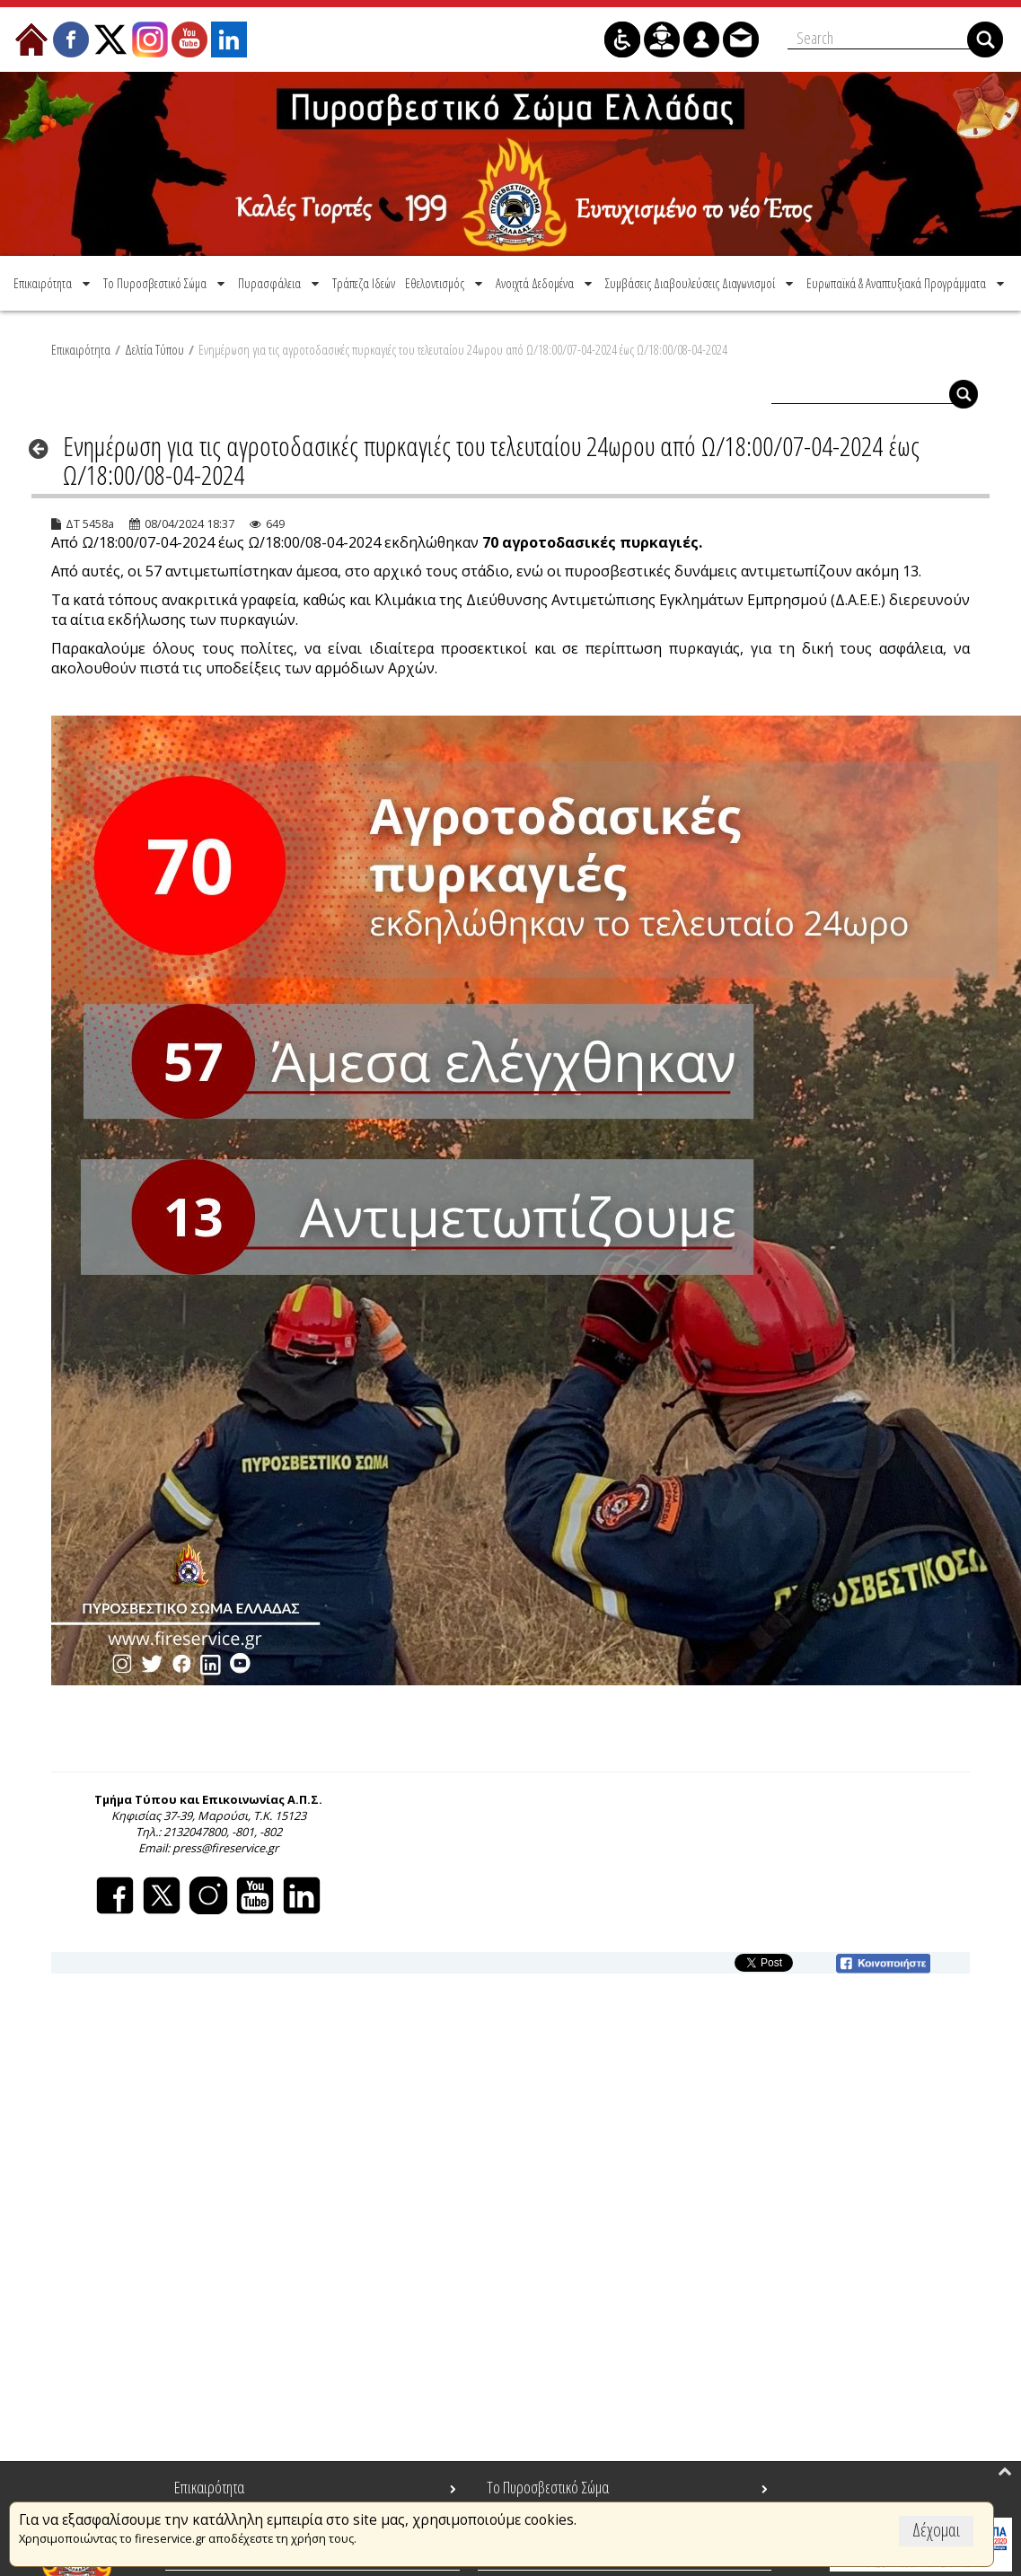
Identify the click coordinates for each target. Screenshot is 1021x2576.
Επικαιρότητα (80, 349)
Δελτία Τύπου (154, 349)
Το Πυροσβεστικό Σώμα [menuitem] (548, 2487)
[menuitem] (53, 283)
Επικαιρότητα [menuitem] (209, 2487)
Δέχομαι (936, 2530)
